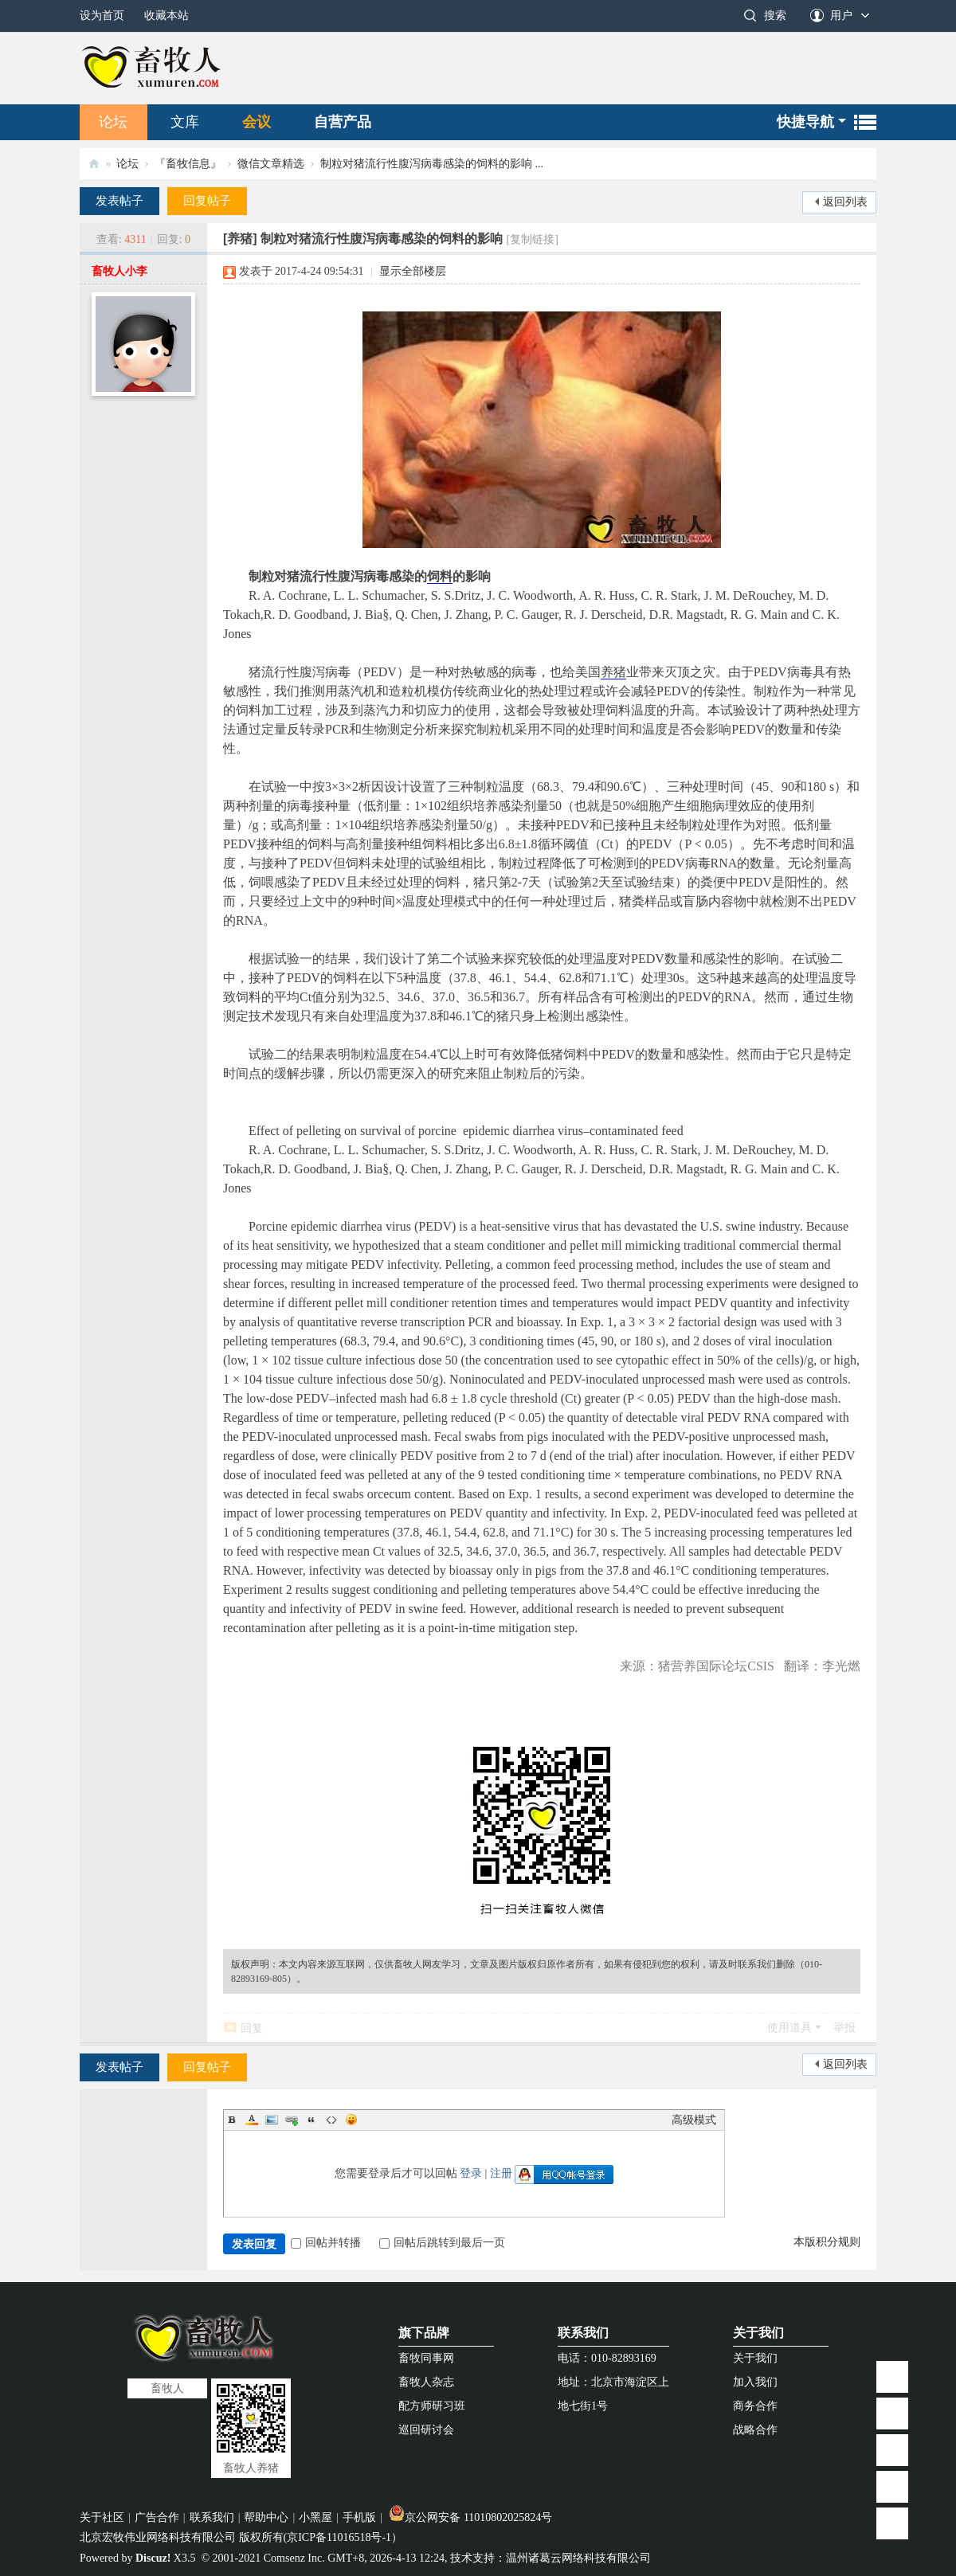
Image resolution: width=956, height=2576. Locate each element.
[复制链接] (532, 239)
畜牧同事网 (426, 2358)
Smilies (351, 2120)
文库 (184, 122)
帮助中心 (266, 2517)
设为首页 (102, 16)
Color (252, 2120)
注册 (501, 2173)
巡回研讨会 (426, 2430)
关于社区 (102, 2517)
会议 (256, 122)
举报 (844, 2028)
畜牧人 (94, 163)
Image (272, 2120)
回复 (252, 2028)
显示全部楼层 (412, 271)
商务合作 (755, 2406)
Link (292, 2120)
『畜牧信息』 (188, 164)
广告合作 (157, 2517)
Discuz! (152, 2558)
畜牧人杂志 (426, 2382)
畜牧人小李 (119, 271)
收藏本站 (166, 16)
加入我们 (755, 2382)
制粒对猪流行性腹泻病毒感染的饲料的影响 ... (431, 164)
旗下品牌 (423, 2332)
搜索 (775, 16)
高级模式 (694, 2120)
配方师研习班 (431, 2406)
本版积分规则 (826, 2242)
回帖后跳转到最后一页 (442, 2243)
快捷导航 (805, 122)
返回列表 (845, 202)
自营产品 (342, 122)
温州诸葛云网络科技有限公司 (578, 2558)
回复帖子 (207, 200)
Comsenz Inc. (294, 2558)
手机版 (359, 2517)
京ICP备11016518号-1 (339, 2537)
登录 (471, 2173)
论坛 (113, 122)
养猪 (613, 672)
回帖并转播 (326, 2243)
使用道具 (789, 2028)
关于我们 (758, 2332)
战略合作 (755, 2430)
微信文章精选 (270, 164)
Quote (311, 2120)
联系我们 (583, 2332)
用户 (841, 16)
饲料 (440, 576)
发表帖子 (119, 200)
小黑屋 (315, 2517)
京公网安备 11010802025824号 (470, 2517)
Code (331, 2120)
